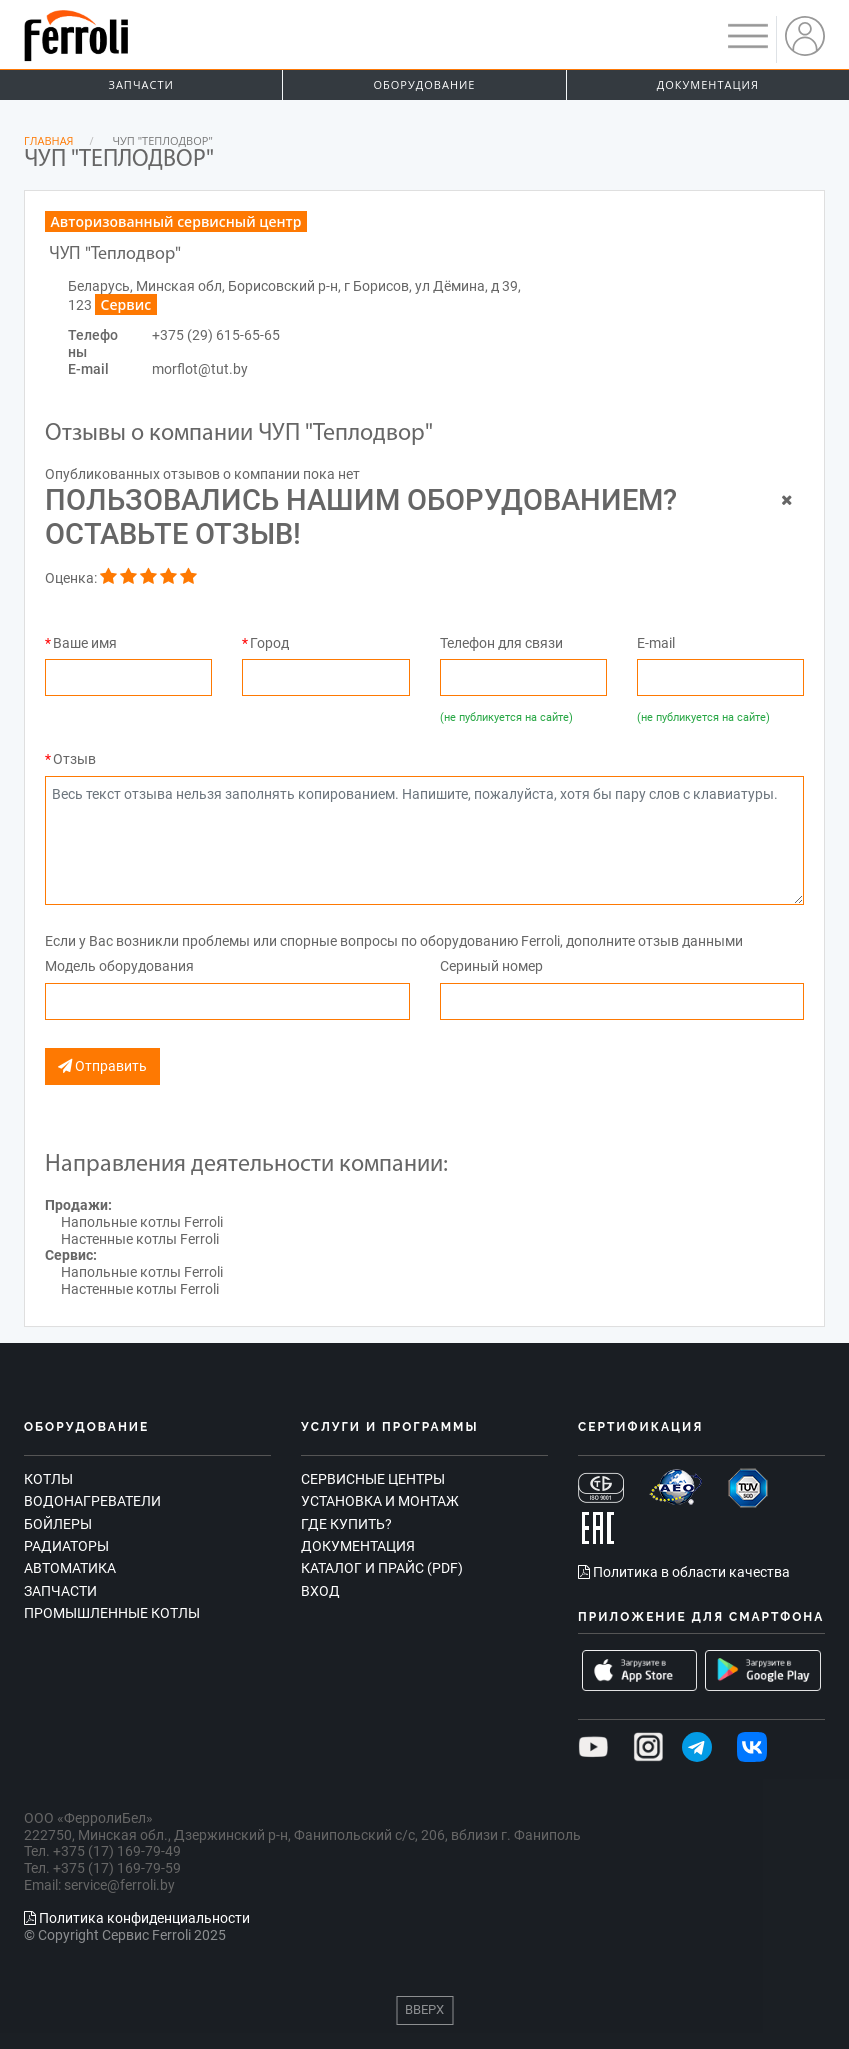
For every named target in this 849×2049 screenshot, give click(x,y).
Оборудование (425, 84)
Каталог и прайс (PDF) (382, 1568)
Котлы (48, 1479)
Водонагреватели (92, 1501)
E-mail (656, 643)
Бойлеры (58, 1524)
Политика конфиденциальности (137, 1918)
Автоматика (70, 1568)
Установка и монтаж (380, 1501)
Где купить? (346, 1524)
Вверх (424, 2009)
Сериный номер (491, 966)
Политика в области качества (684, 1572)
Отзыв (74, 759)
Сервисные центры (373, 1479)
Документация (708, 84)
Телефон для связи (501, 643)
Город (269, 643)
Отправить (102, 1066)
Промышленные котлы (112, 1613)
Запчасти (141, 84)
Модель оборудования (119, 966)
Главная (49, 140)
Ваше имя (85, 643)
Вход (320, 1591)
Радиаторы (66, 1546)
